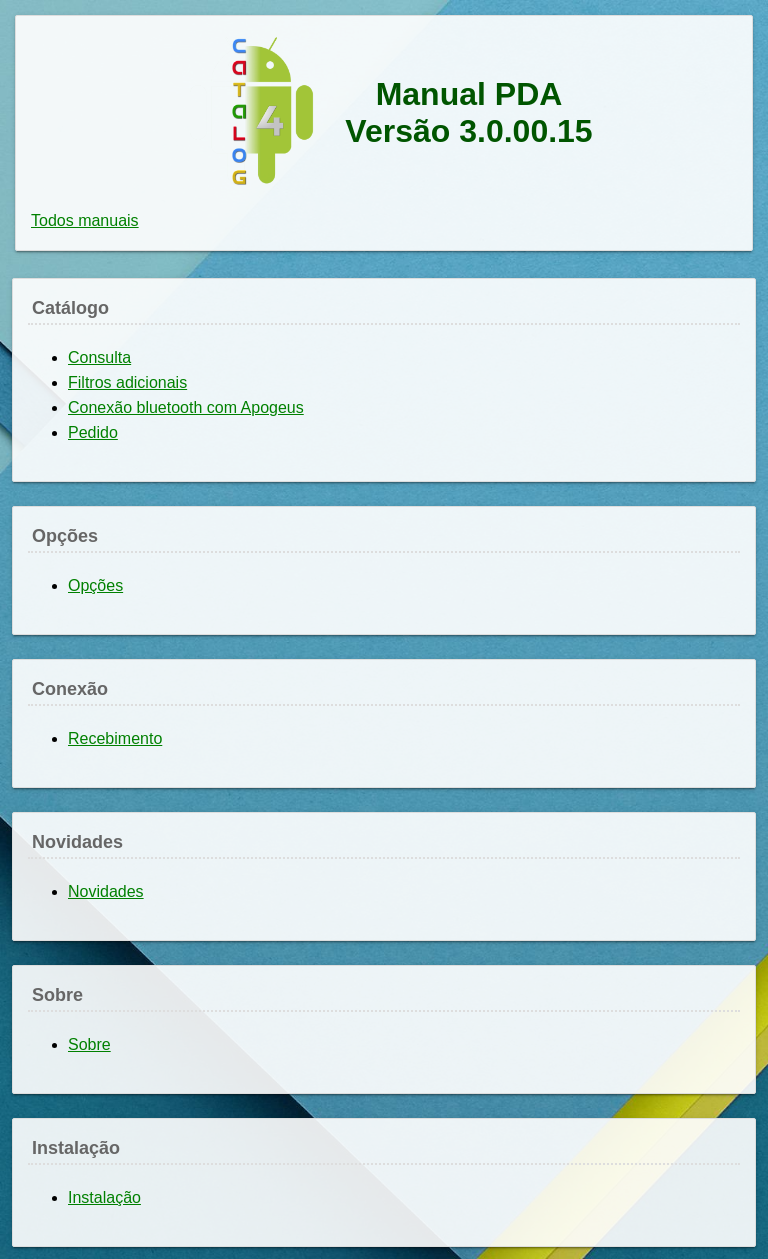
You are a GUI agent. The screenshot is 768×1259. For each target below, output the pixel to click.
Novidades (106, 891)
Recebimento (115, 738)
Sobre (89, 1044)
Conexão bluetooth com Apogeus (186, 407)
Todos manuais (85, 220)
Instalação (104, 1197)
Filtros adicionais (127, 382)
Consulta (99, 357)
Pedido (93, 432)
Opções (95, 585)
